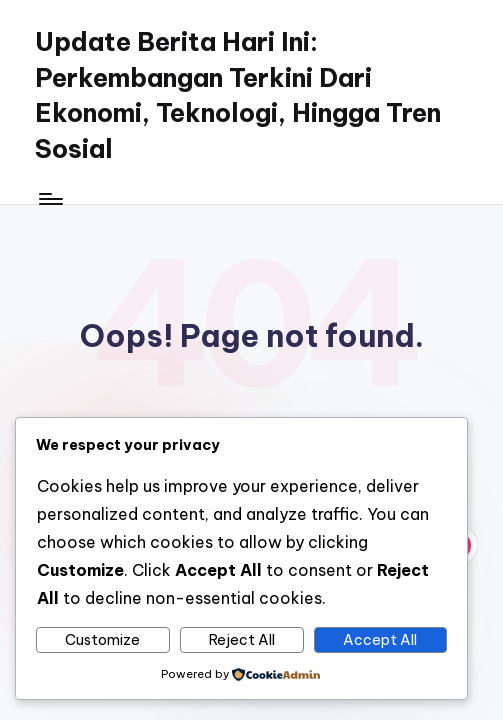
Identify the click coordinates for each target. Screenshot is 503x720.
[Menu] (49, 198)
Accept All (380, 640)
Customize (102, 640)
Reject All (242, 640)
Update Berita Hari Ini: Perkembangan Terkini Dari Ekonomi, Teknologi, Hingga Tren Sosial (238, 95)
